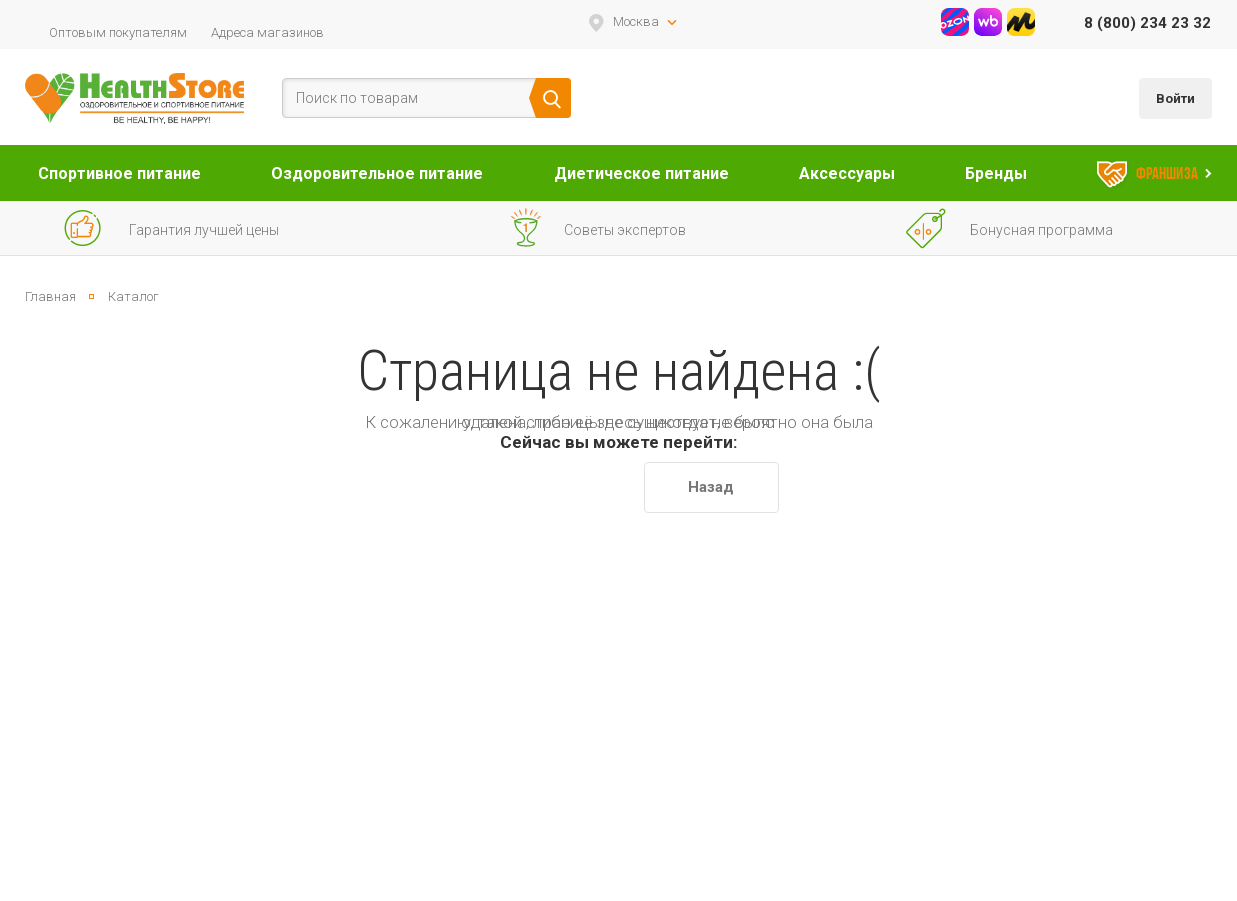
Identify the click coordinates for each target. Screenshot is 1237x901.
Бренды (996, 173)
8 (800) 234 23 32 (1147, 23)
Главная (50, 296)
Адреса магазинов (267, 32)
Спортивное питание (119, 173)
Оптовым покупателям (118, 32)
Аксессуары (847, 173)
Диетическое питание (641, 173)
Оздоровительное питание (377, 173)
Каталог (133, 296)
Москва (636, 21)
